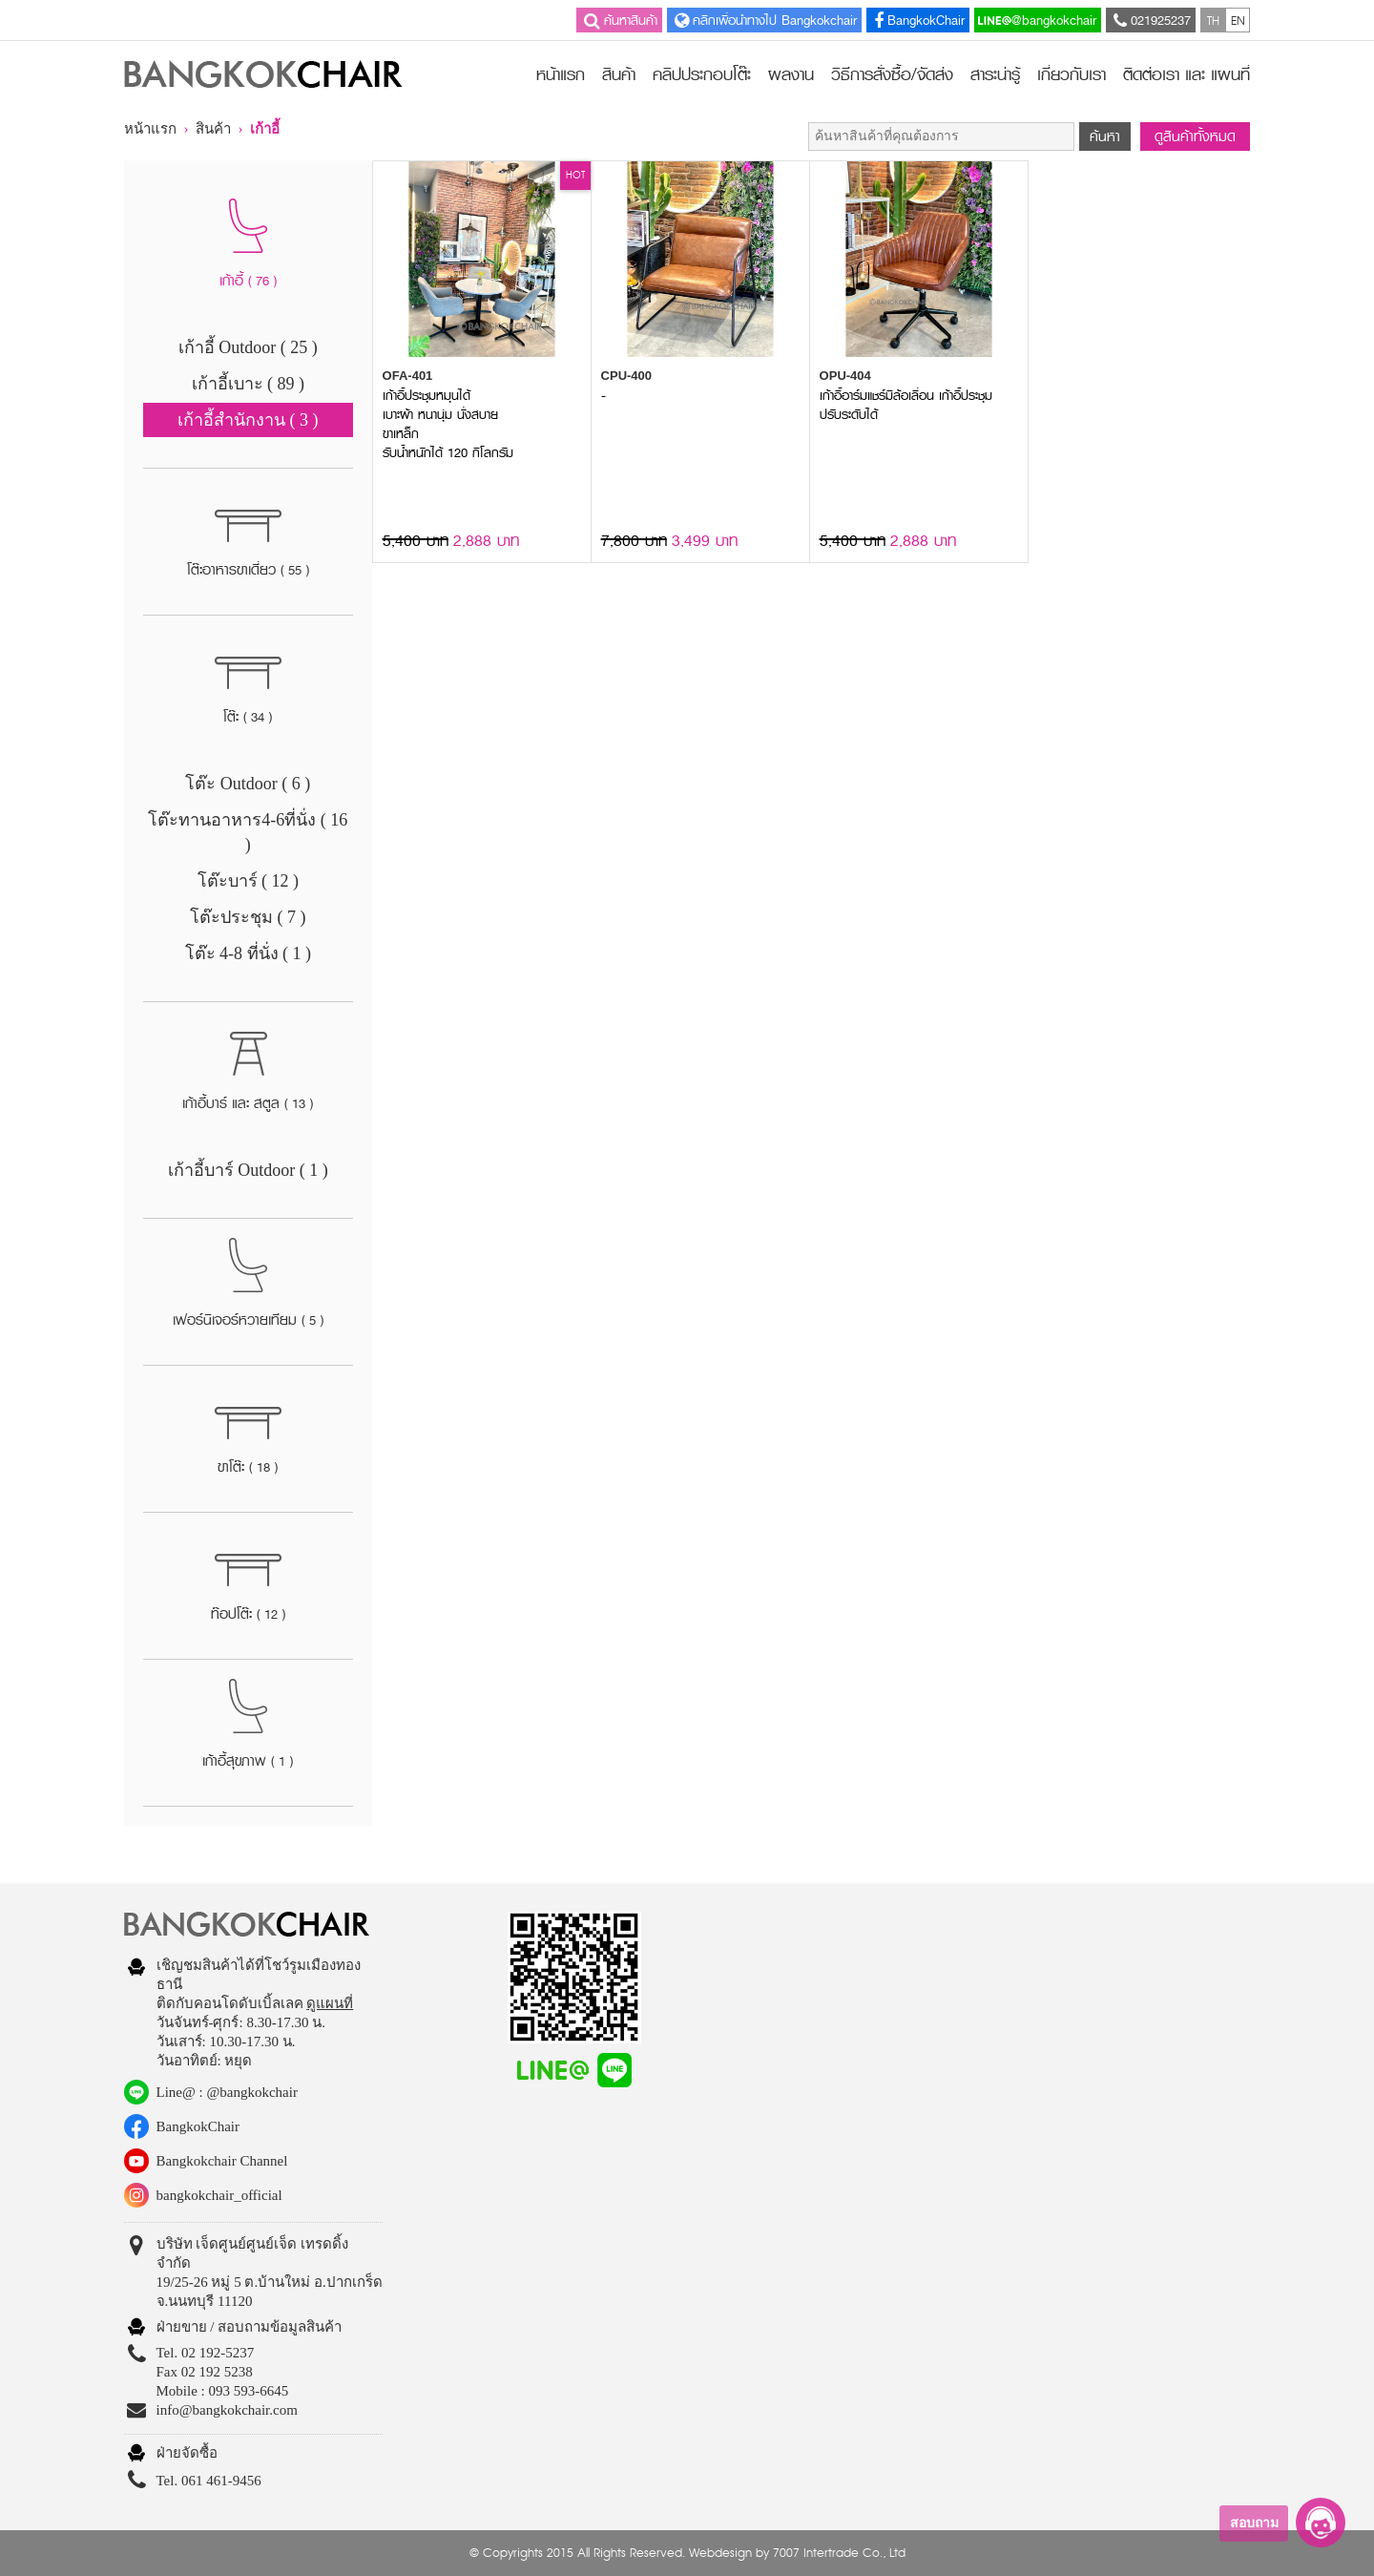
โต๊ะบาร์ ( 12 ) (249, 880)
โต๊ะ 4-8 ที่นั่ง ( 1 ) (248, 953)
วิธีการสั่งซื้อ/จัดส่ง (892, 74)
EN (1238, 20)
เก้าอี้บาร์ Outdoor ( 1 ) (248, 1170)
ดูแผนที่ (329, 2003)
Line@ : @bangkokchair (227, 2092)
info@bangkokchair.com (227, 2410)
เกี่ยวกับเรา (1071, 74)
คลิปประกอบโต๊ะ (702, 74)
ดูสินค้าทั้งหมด (1195, 136)
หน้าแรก (560, 74)
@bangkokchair (1037, 20)
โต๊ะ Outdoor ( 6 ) (247, 783)
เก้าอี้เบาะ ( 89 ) (248, 383)
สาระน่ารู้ (995, 74)
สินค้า (618, 74)
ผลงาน (791, 74)
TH (1213, 20)
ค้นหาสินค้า (618, 20)
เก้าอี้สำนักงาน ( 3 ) (248, 419)
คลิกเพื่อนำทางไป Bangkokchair (764, 20)
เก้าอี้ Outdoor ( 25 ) (248, 347)
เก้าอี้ (265, 128)
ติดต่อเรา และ (1186, 74)
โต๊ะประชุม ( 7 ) (248, 917)
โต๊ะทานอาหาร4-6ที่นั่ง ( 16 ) (247, 832)
